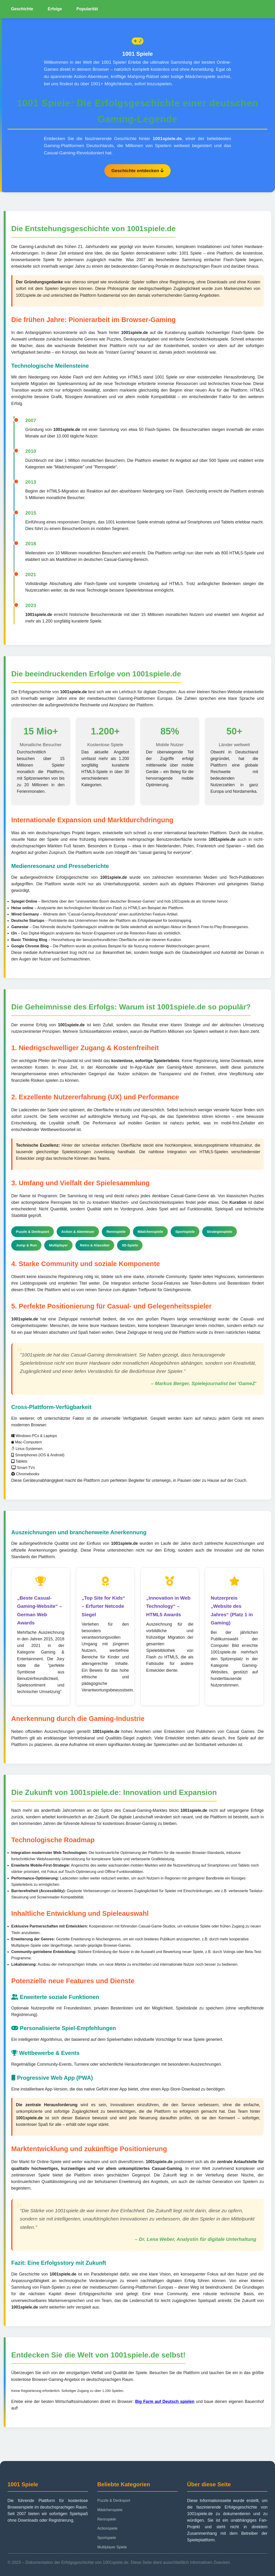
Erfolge (55, 9)
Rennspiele (106, 2519)
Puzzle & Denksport (113, 2500)
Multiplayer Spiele (112, 2547)
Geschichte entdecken (137, 170)
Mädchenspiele (110, 2510)
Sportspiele (106, 2538)
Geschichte (22, 9)
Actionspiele (107, 2528)
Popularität (87, 9)
